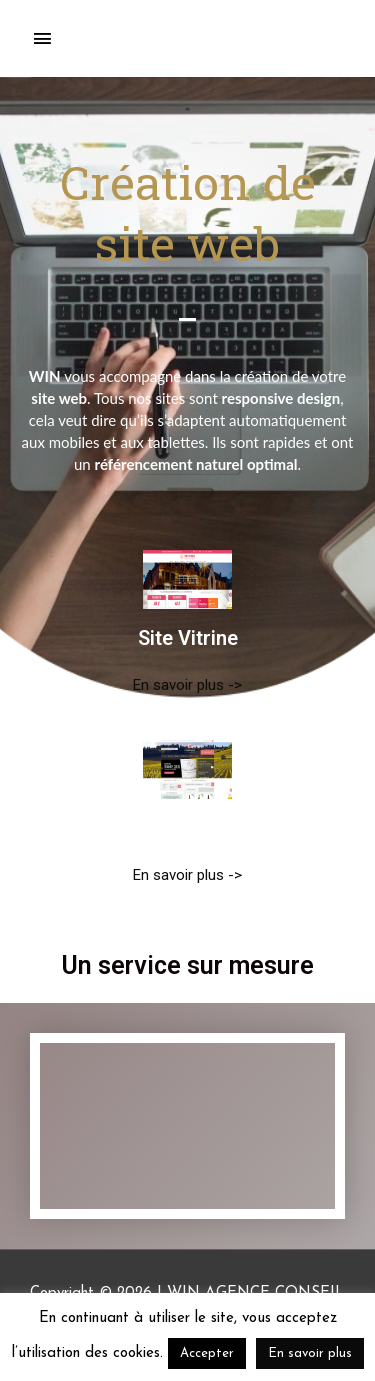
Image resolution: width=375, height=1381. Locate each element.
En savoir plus (310, 1353)
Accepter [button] (207, 1353)
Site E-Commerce (188, 828)
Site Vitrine (188, 638)
